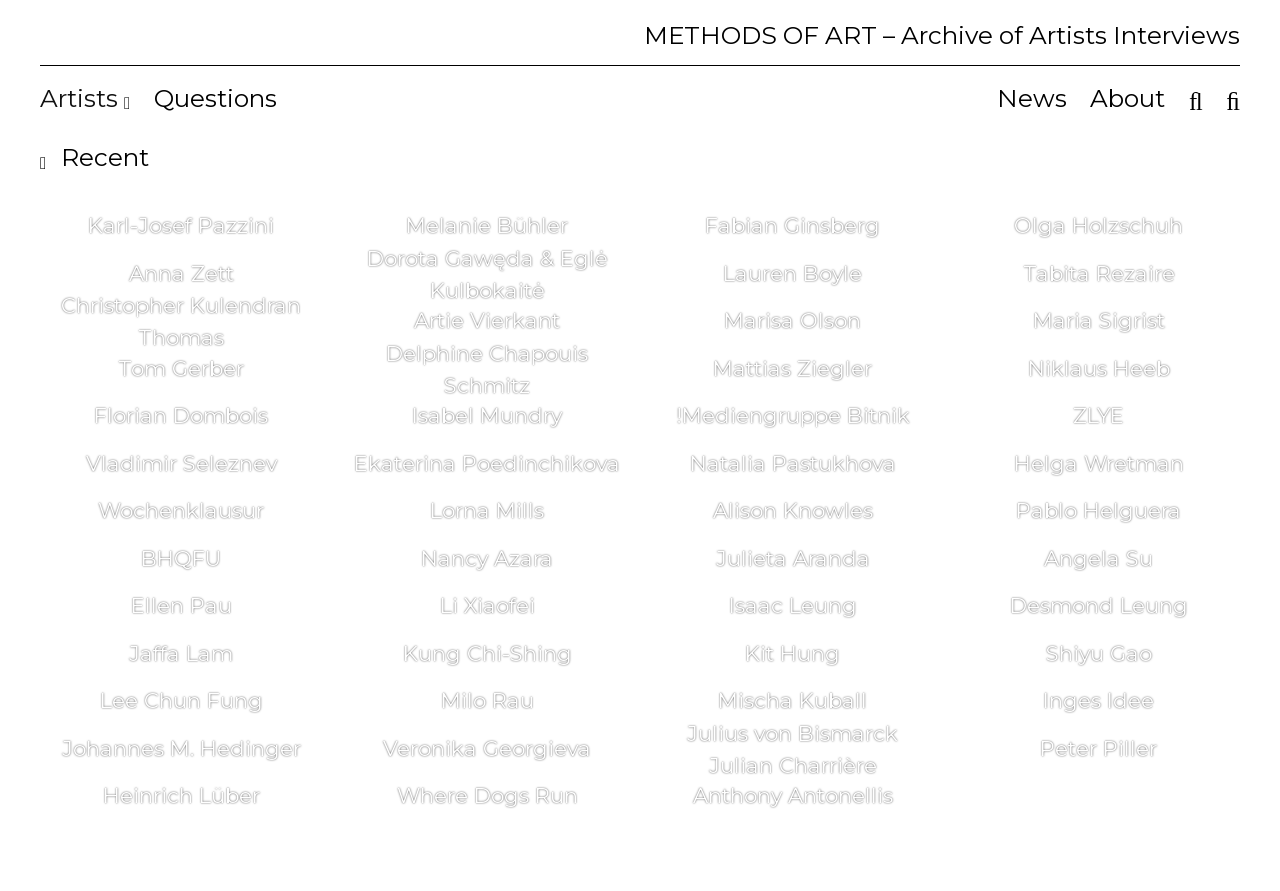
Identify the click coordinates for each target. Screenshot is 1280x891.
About (1127, 98)
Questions (215, 98)
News (1032, 98)
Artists (85, 98)
